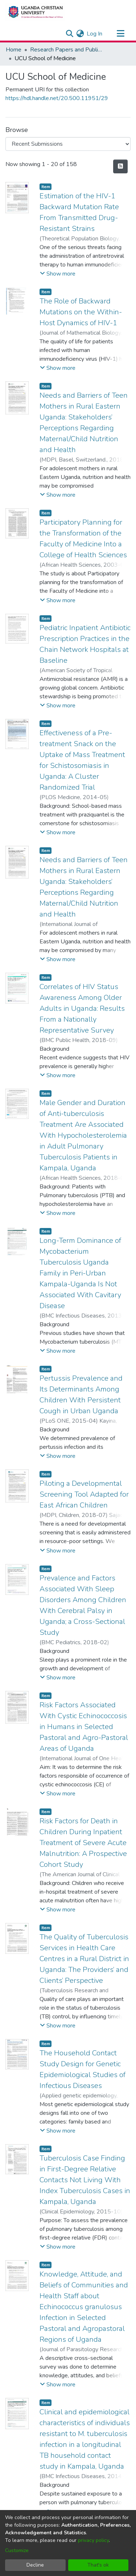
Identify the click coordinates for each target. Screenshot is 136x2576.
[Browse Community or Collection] (68, 144)
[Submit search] (69, 33)
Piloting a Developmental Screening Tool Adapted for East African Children (84, 1494)
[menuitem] (80, 33)
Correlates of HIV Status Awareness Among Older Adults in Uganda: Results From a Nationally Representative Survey (82, 1008)
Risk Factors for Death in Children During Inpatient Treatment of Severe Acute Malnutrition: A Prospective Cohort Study (83, 1842)
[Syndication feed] (120, 166)
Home (13, 50)
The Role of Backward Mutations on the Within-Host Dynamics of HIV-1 (81, 312)
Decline (35, 2564)
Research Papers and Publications (66, 50)
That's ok (98, 2564)
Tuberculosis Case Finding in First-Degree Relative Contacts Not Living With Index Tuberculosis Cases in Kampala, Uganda (85, 2180)
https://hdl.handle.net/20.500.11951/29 (56, 98)
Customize (17, 2550)
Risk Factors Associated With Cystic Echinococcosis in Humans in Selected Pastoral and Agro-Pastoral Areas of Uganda (84, 1726)
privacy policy (93, 2540)
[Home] (35, 12)
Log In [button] (95, 34)
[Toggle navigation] (120, 34)
